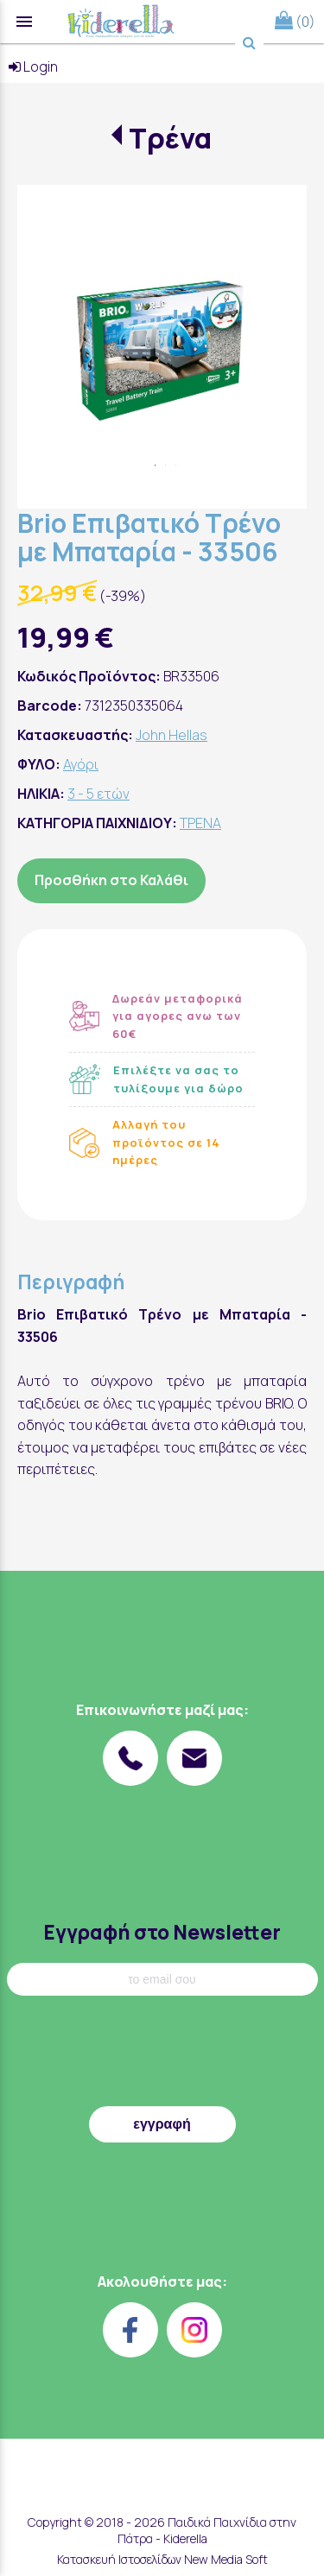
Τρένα (170, 138)
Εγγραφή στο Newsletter (162, 1932)
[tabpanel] (162, 329)
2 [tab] (166, 465)
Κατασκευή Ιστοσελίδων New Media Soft (162, 2559)
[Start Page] (121, 21)
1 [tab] (155, 465)
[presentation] (162, 2055)
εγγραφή (161, 2124)
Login (33, 66)
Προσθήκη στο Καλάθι (111, 879)
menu (24, 21)
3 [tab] (176, 465)
